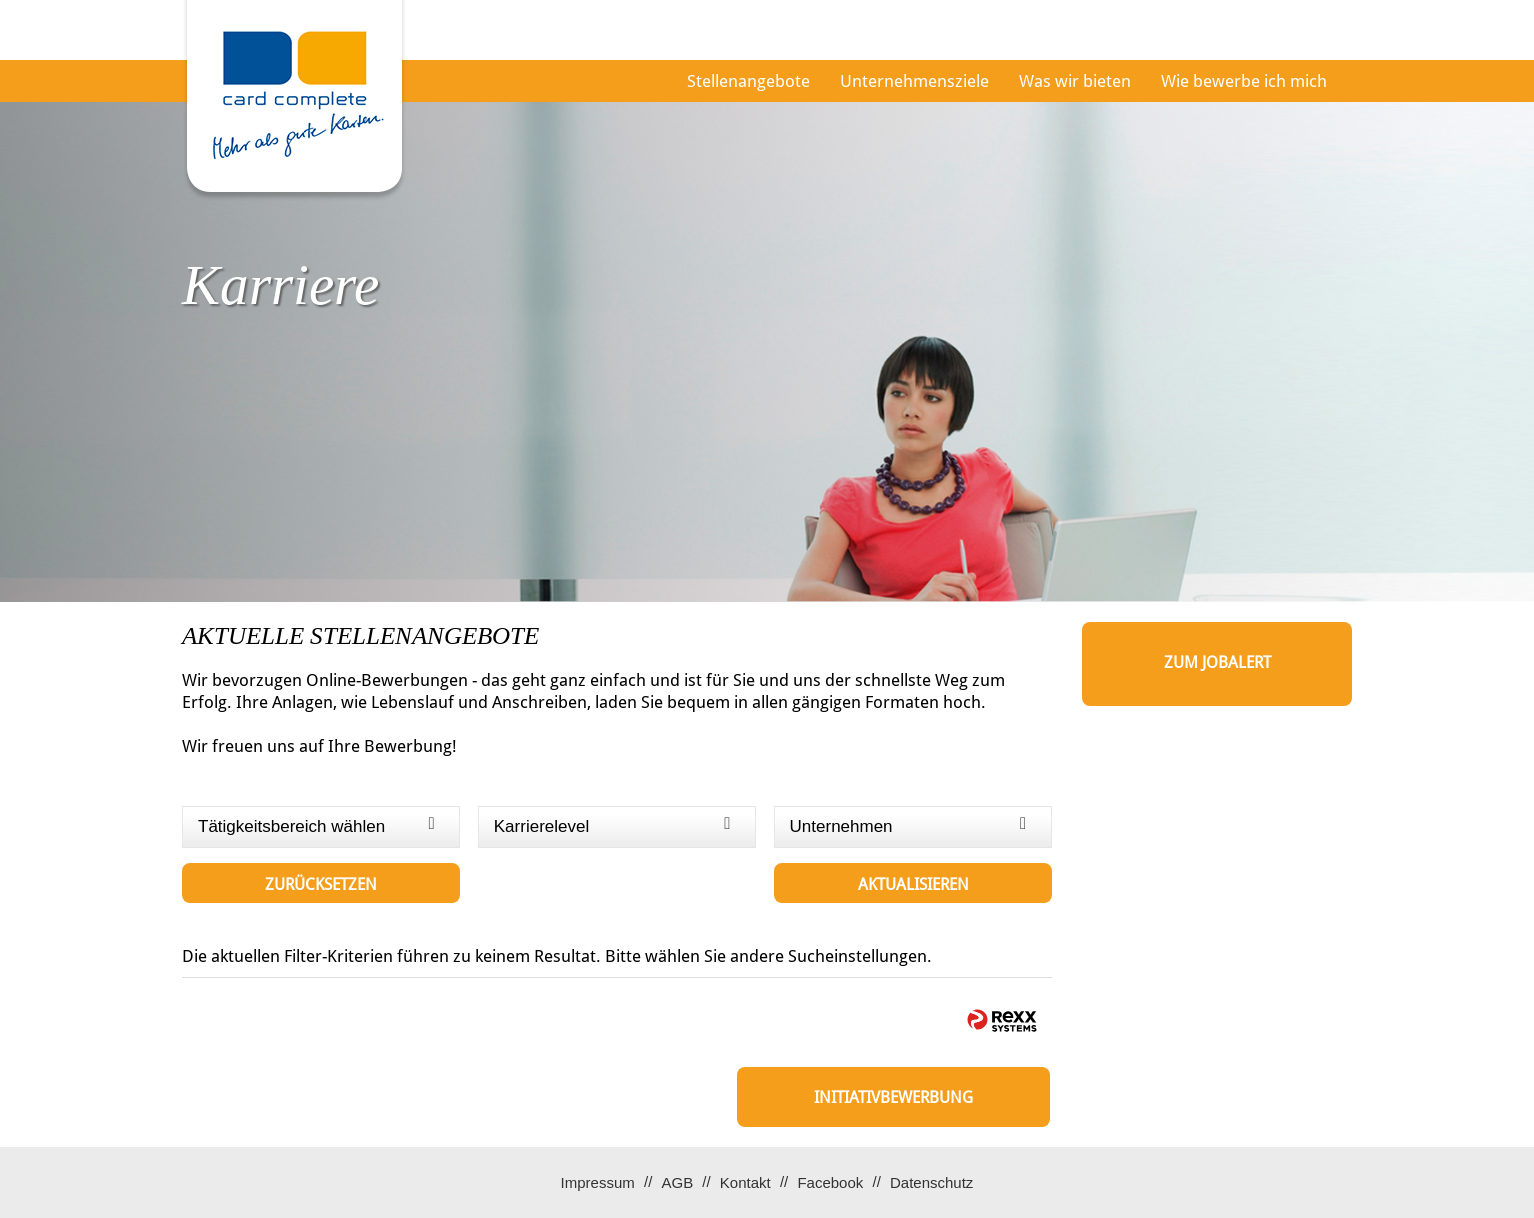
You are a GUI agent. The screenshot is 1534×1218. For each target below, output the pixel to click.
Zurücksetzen (321, 884)
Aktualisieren (913, 884)
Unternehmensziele (914, 81)
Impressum (598, 1182)
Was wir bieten (1075, 81)
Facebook (830, 1182)
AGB (677, 1182)
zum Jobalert (1217, 662)
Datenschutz (931, 1182)
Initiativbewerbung (893, 1097)
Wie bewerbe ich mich (1244, 81)
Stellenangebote (748, 81)
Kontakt (745, 1182)
